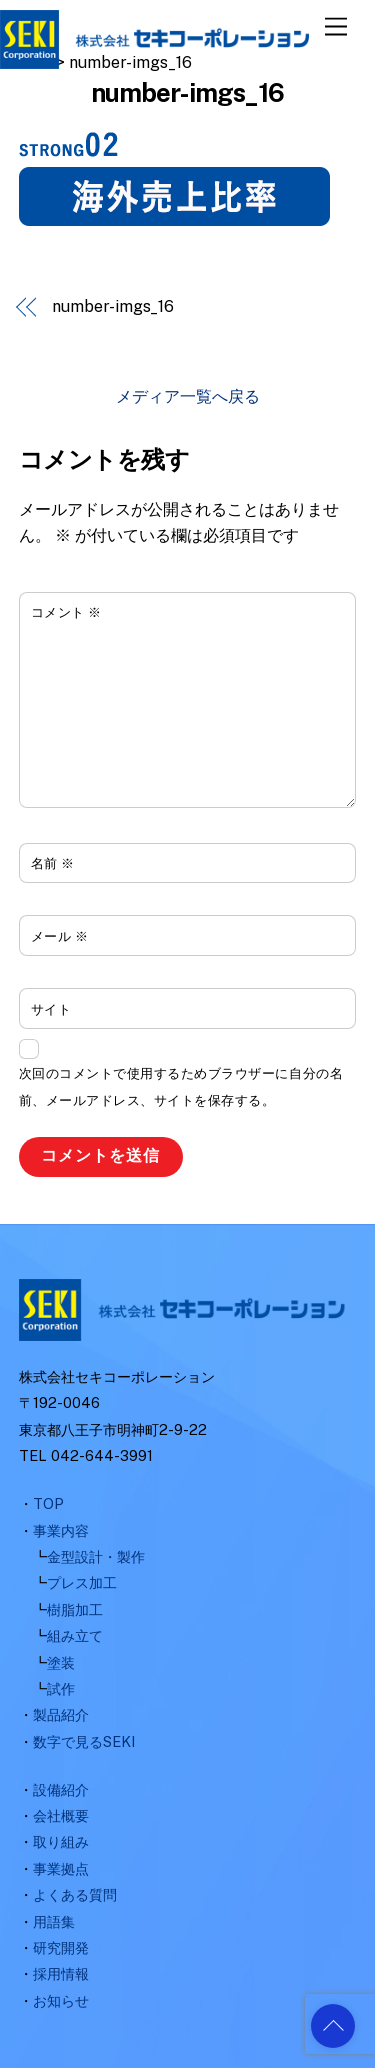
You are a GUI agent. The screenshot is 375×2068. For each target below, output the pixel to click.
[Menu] (336, 27)
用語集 (54, 1921)
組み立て (75, 1635)
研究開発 (61, 1947)
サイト (51, 1009)
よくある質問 (75, 1894)
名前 (53, 863)
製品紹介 (61, 1714)
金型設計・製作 (96, 1556)
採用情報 (61, 1973)
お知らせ (61, 2000)
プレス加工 (82, 1582)
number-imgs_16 (113, 306)
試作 (61, 1688)
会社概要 (61, 1815)
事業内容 (61, 1530)
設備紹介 (61, 1789)
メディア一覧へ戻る (188, 396)
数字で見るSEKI (84, 1741)
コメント (66, 612)
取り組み (61, 1841)
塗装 (61, 1662)
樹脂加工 (75, 1609)
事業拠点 (61, 1868)
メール (60, 936)
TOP (48, 1503)
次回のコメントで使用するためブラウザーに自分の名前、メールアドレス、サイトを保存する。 (181, 1086)
